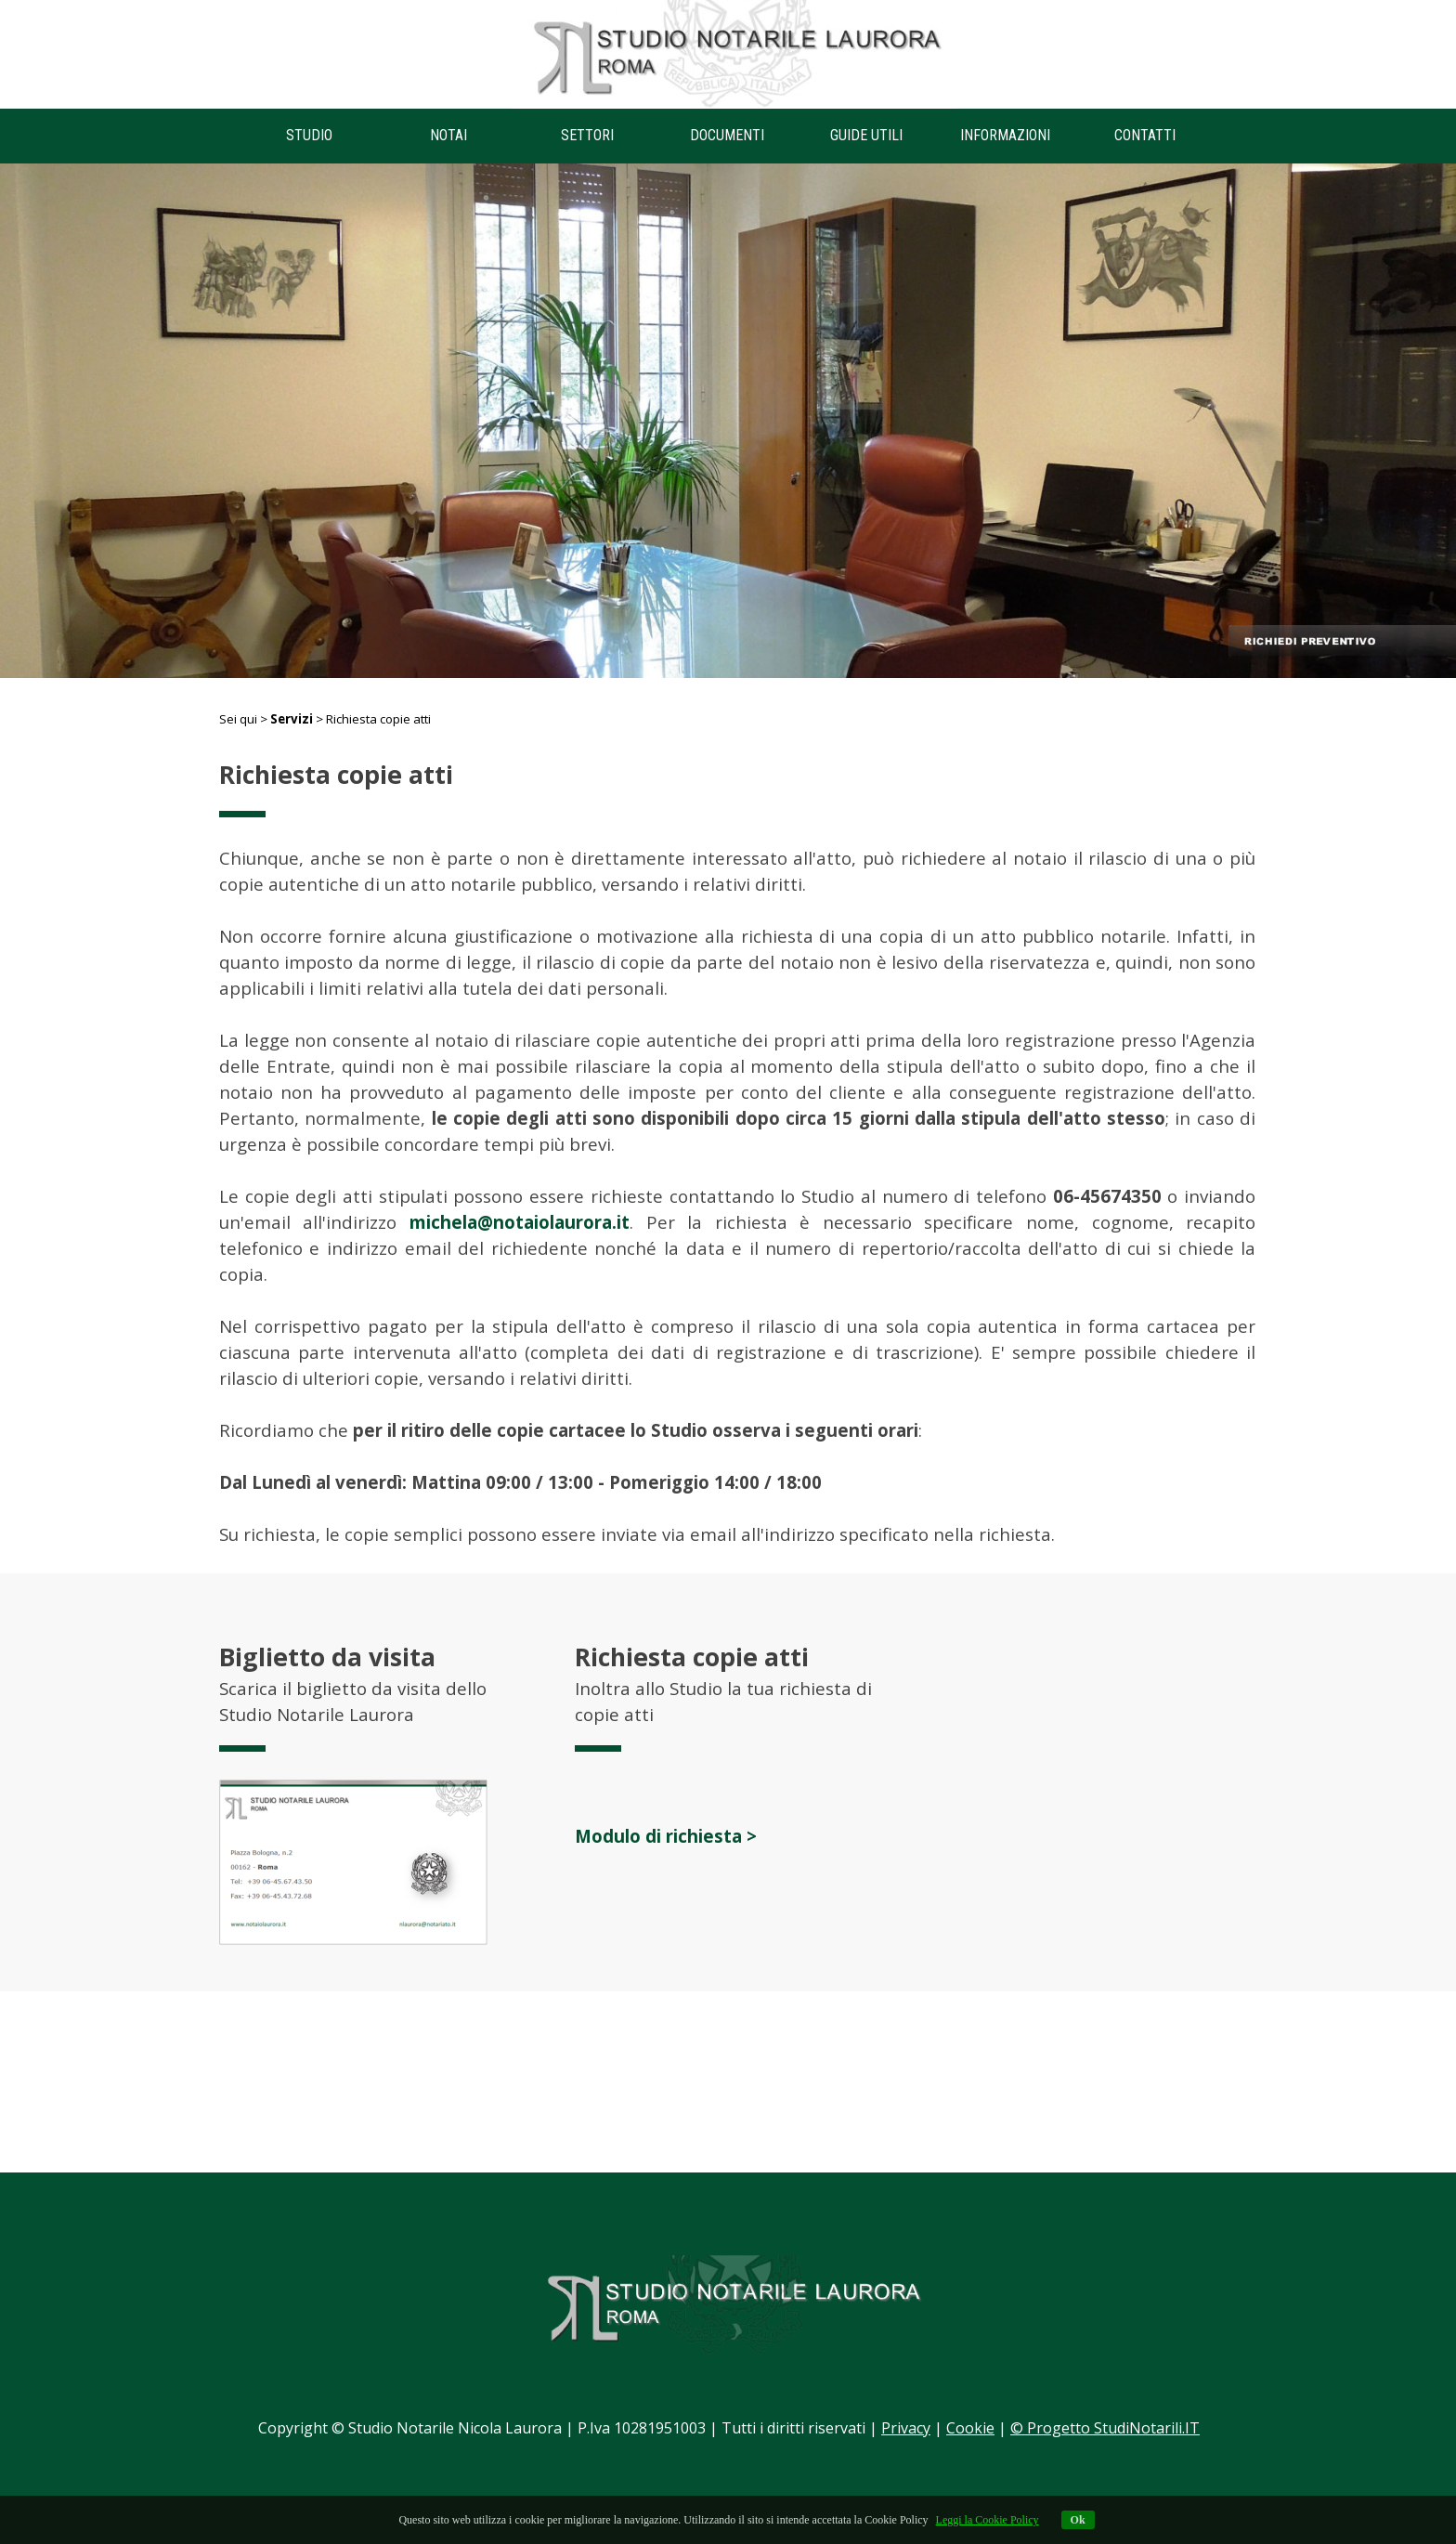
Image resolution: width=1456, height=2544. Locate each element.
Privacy (905, 2428)
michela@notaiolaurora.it (520, 1221)
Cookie (970, 2428)
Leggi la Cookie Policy (987, 2519)
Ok (1078, 2519)
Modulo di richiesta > (666, 1835)
